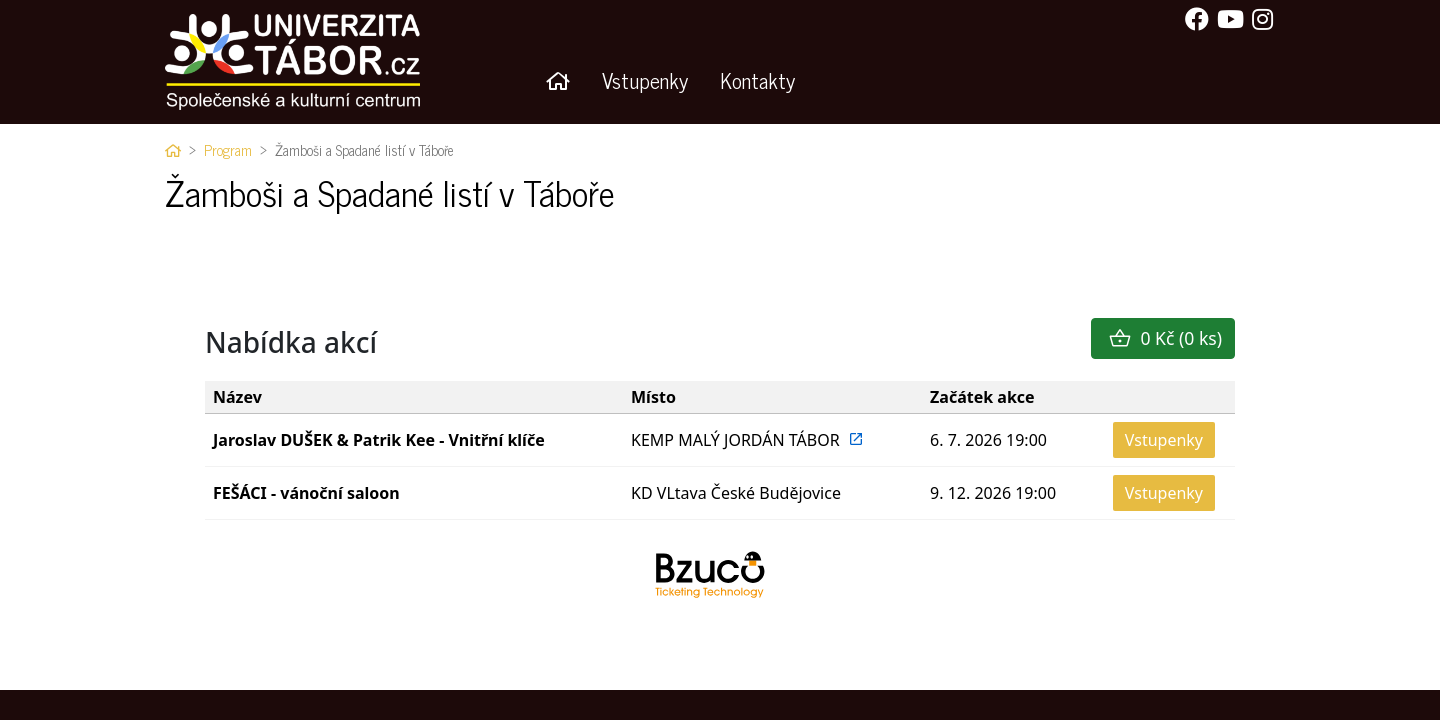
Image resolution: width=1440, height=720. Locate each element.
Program (228, 150)
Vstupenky (645, 79)
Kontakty (757, 79)
